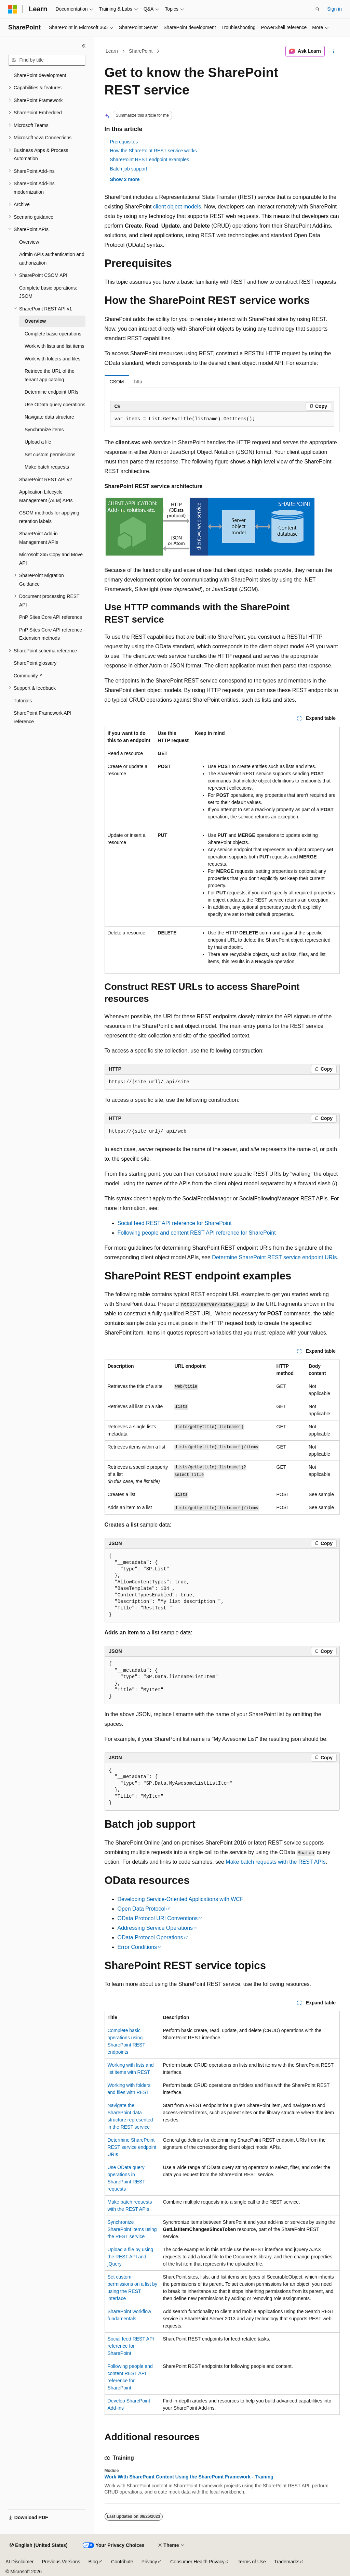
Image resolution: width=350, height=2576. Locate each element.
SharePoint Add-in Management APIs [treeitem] (38, 538)
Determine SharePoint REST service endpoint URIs (274, 1257)
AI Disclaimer (19, 2561)
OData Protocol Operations (150, 1937)
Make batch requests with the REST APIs (275, 1862)
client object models (177, 206)
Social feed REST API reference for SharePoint (175, 1223)
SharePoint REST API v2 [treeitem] (45, 479)
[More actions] (333, 51)
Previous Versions (61, 2561)
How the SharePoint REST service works (153, 150)
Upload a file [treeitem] (38, 442)
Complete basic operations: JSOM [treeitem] (48, 292)
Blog (93, 2561)
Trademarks (286, 2561)
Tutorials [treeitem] (23, 700)
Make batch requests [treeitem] (47, 467)
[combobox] (46, 60)
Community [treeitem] (26, 675)
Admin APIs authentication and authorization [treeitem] (51, 259)
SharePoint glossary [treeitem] (35, 663)
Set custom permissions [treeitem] (50, 454)
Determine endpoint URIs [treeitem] (51, 392)
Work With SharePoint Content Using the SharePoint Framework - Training (189, 2476)
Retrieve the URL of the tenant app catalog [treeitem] (50, 375)
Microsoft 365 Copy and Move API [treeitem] (51, 559)
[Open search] (317, 9)
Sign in (334, 9)
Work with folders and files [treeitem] (52, 358)
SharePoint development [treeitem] (40, 75)
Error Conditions (137, 1947)
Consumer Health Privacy (197, 2561)
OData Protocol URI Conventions (158, 1918)
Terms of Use (252, 2561)
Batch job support (128, 168)
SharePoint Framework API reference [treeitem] (42, 717)
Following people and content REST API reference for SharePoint (197, 1233)
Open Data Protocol (142, 1909)
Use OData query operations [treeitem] (55, 404)
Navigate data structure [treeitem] (49, 417)
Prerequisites (124, 141)
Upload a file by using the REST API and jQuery (130, 2257)
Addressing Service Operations (155, 1928)
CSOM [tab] (117, 381)
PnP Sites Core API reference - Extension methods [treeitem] (52, 634)
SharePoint (140, 51)
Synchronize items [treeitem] (44, 429)
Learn (112, 51)
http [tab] (138, 381)
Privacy (149, 2561)
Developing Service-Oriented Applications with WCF (180, 1899)
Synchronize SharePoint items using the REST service (132, 2229)
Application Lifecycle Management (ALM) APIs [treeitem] (45, 496)
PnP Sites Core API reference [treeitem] (50, 617)
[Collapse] (84, 46)
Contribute (122, 2561)
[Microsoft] (12, 9)
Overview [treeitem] (29, 242)
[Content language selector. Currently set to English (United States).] (38, 2545)
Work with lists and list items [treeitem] (54, 346)
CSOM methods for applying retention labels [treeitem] (49, 517)
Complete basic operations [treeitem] (53, 333)
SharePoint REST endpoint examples (149, 159)
